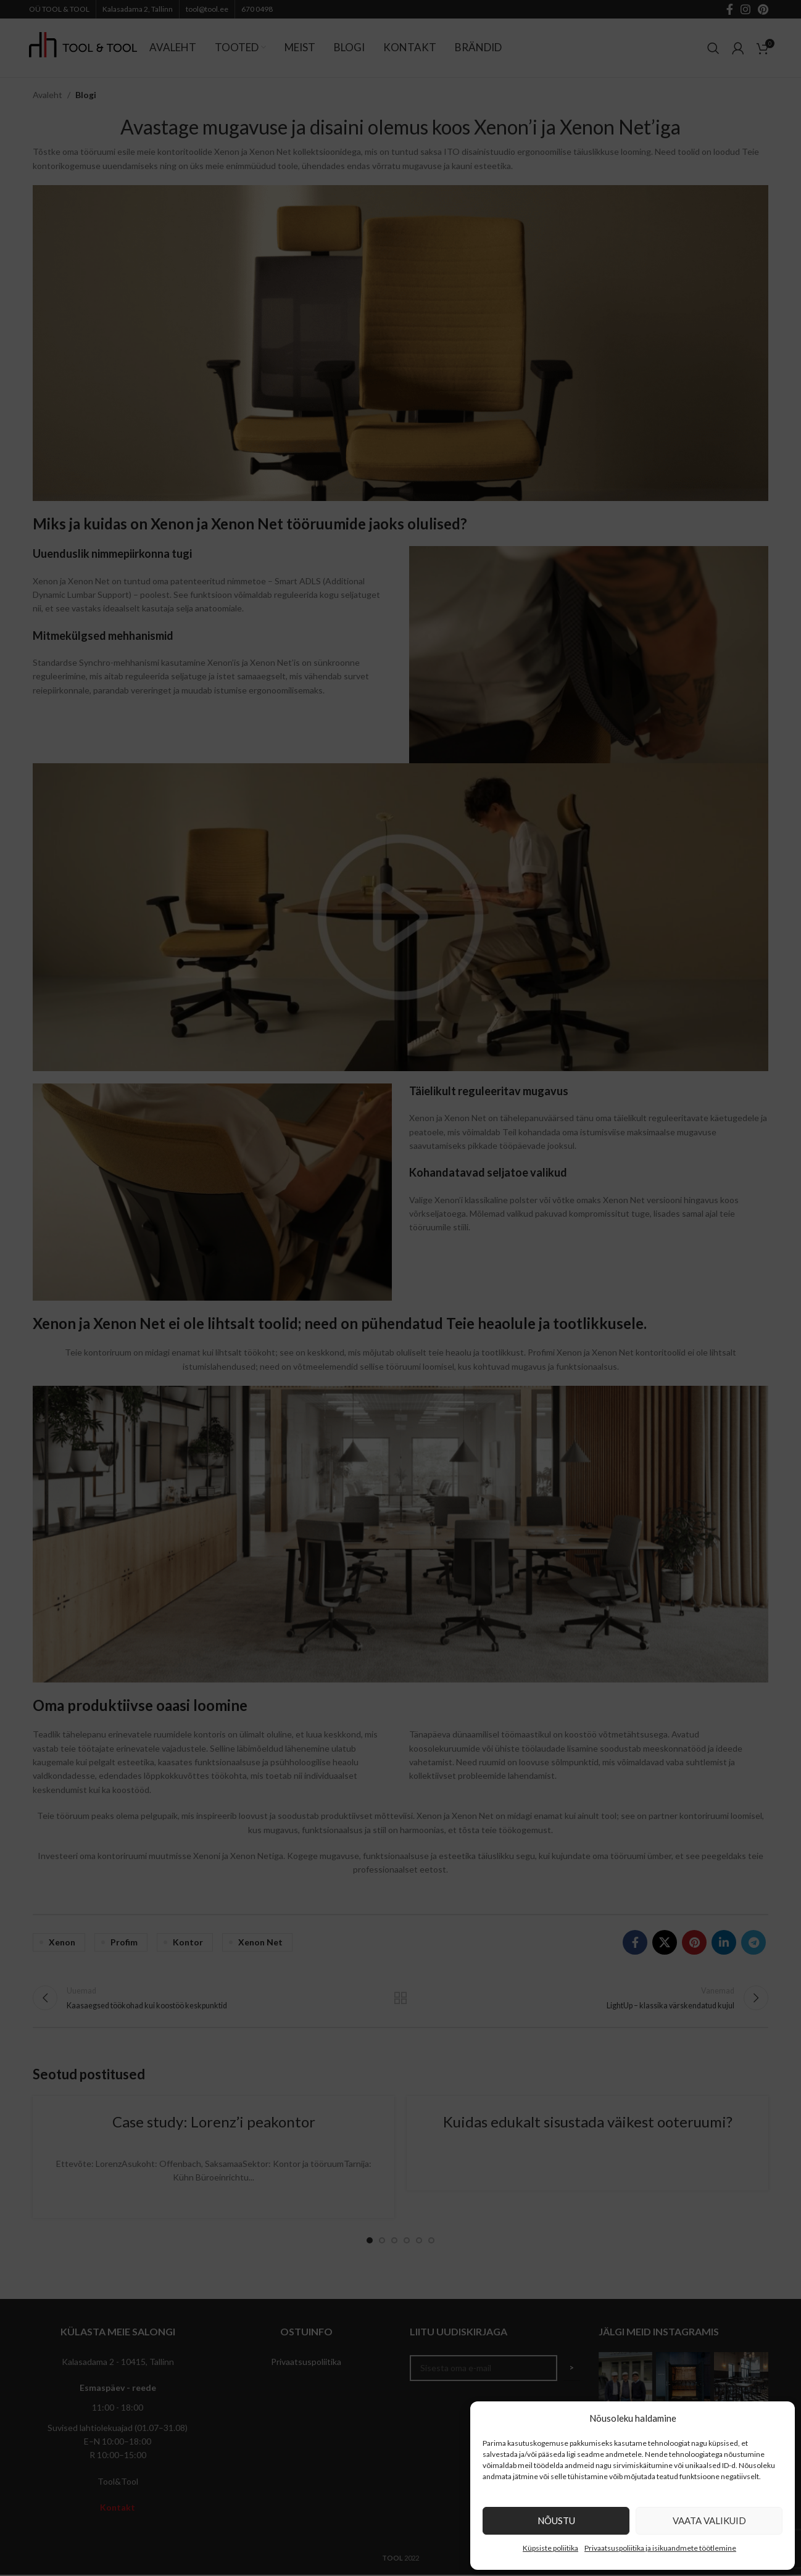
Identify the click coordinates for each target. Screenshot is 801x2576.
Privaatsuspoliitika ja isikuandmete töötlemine (660, 2548)
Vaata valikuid (709, 2520)
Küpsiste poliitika (550, 2548)
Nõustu (556, 2520)
